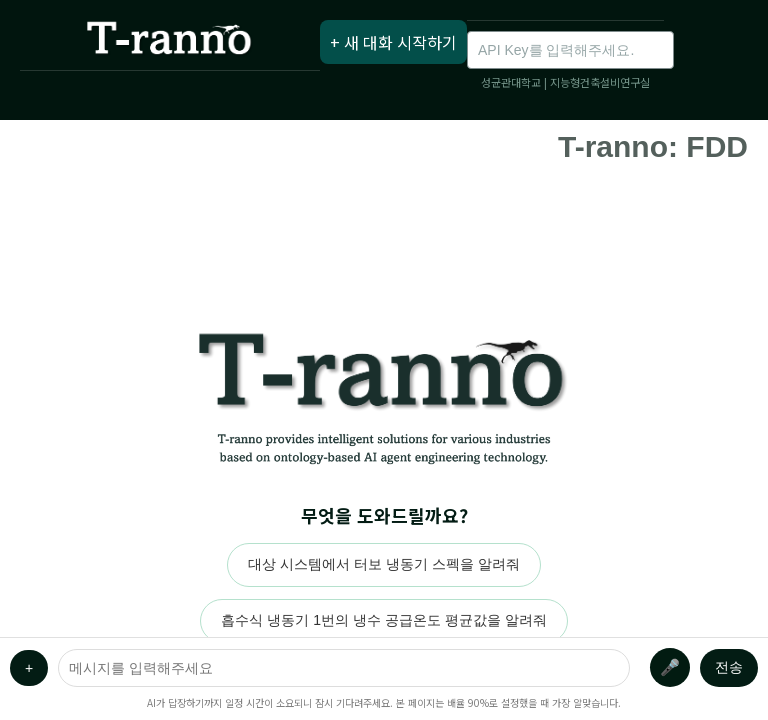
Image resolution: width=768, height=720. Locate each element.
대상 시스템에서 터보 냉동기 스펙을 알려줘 (383, 564)
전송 (729, 667)
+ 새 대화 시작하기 (393, 42)
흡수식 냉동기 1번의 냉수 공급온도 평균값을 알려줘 (383, 620)
